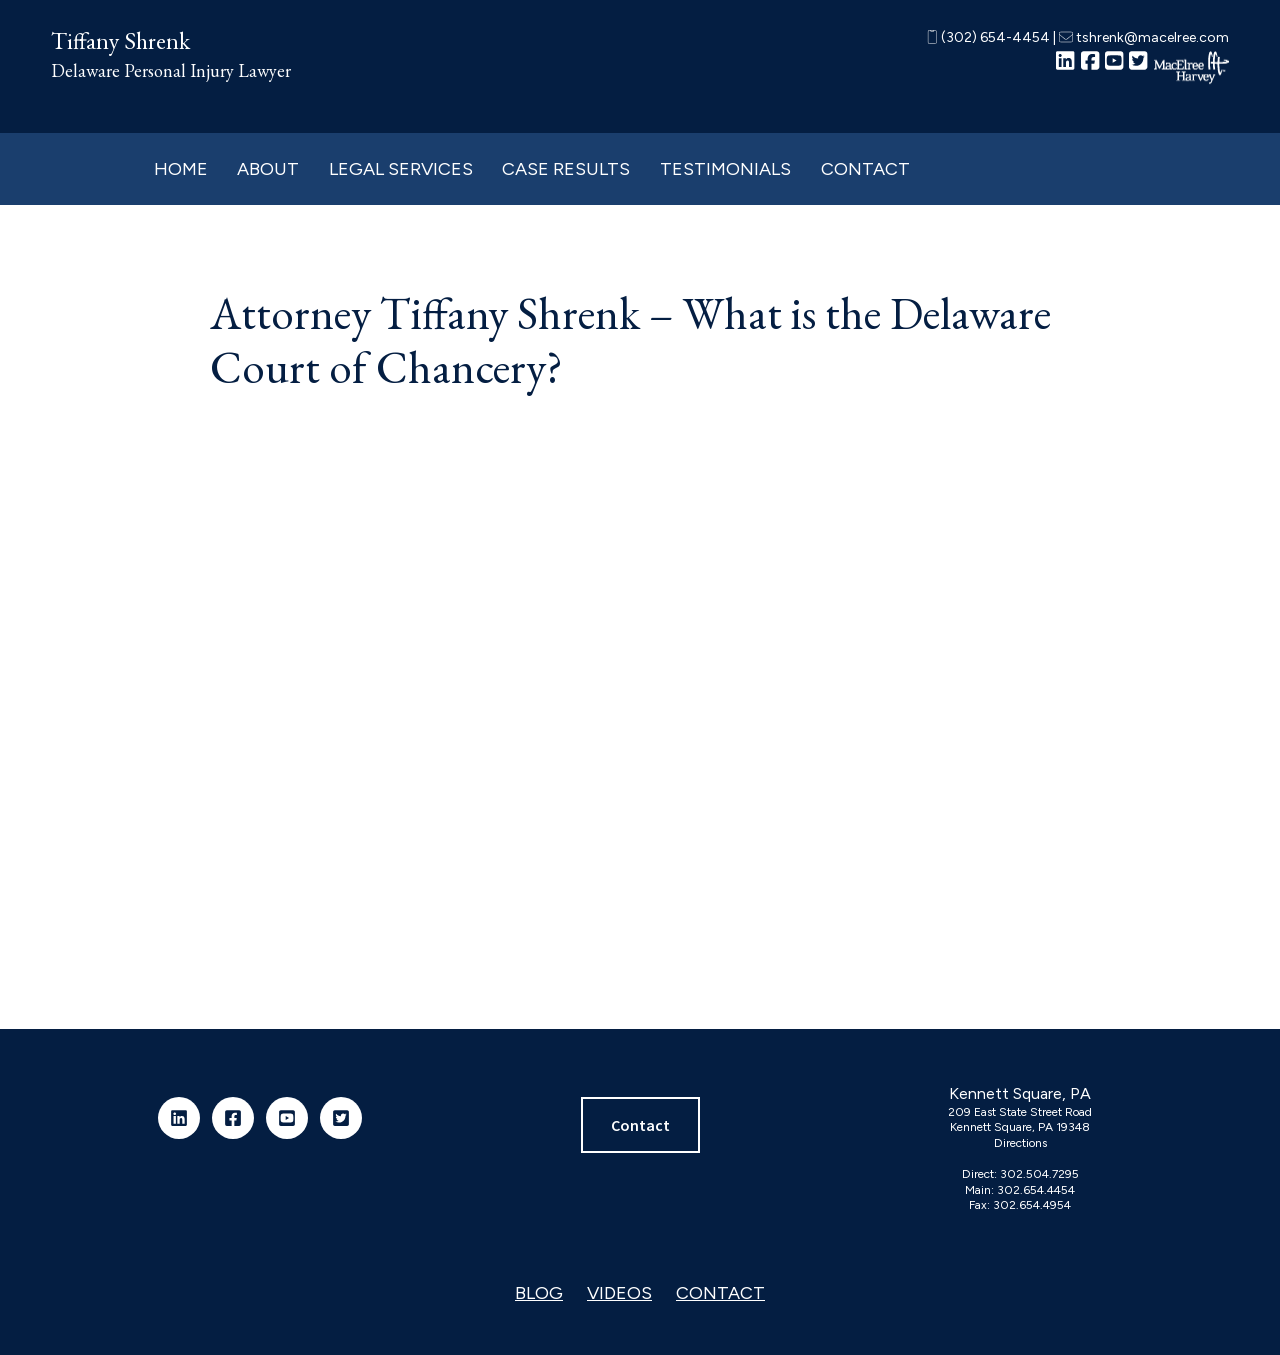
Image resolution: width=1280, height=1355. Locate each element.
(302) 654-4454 (988, 37)
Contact (640, 1125)
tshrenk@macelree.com (1144, 37)
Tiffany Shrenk (120, 40)
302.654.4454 (1036, 1190)
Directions (1020, 1143)
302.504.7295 (1039, 1174)
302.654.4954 (1032, 1205)
